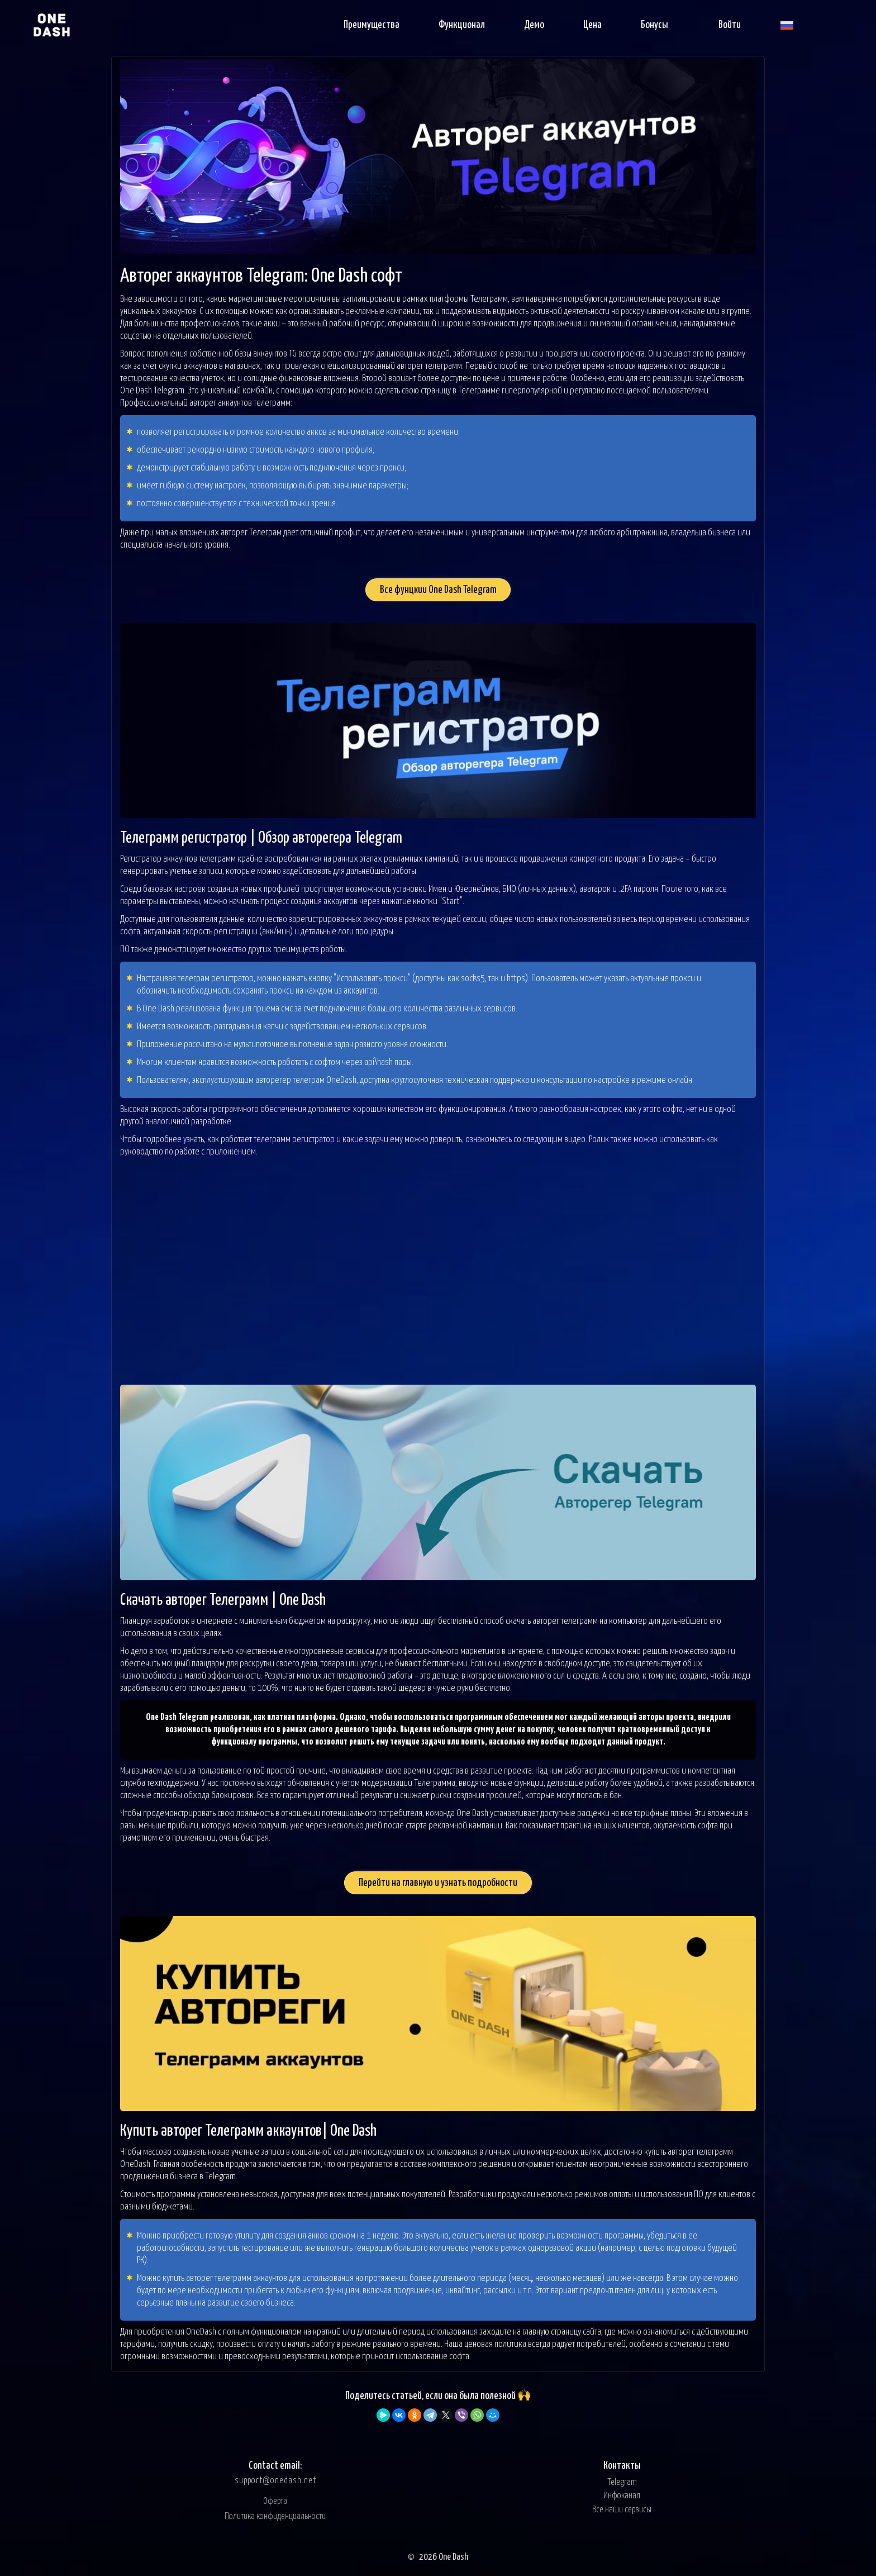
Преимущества (371, 25)
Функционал (462, 25)
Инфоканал (621, 2496)
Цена (592, 25)
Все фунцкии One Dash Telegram (438, 589)
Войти (729, 25)
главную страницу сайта (561, 2332)
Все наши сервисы (621, 2510)
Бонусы (654, 25)
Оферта (275, 2501)
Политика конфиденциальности (275, 2516)
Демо (534, 25)
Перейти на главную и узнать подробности (438, 1883)
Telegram (622, 2482)
